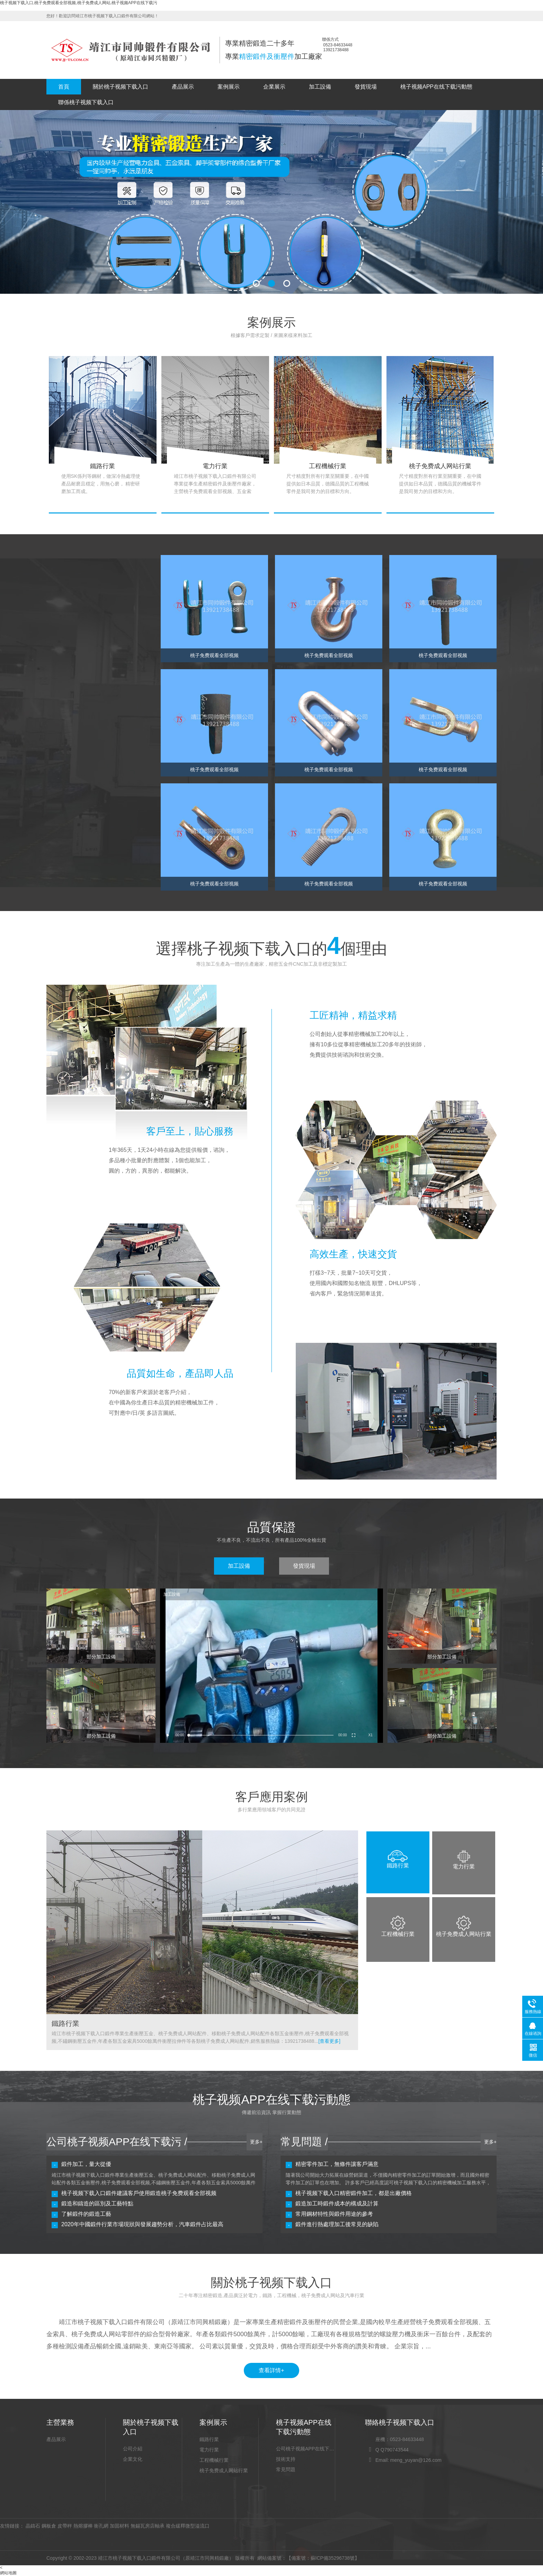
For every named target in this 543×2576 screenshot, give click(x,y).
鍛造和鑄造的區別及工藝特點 (97, 2203)
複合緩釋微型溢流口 (188, 2526)
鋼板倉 (49, 2526)
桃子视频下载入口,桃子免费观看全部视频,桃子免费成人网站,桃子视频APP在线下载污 (78, 2)
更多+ (256, 2142)
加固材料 (119, 2526)
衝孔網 (101, 2526)
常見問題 (285, 2469)
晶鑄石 (33, 2526)
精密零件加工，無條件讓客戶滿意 (337, 2164)
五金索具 (65, 690)
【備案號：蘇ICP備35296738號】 (323, 2558)
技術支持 (285, 2459)
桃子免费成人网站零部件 (82, 638)
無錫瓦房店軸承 (147, 2526)
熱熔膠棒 (83, 2526)
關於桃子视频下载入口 (120, 87)
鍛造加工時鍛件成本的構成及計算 (337, 2203)
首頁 (63, 87)
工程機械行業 (214, 2460)
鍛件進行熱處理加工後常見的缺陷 (337, 2224)
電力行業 (209, 2449)
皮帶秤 (64, 2526)
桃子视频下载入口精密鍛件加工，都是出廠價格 (353, 2193)
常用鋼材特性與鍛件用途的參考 (334, 2214)
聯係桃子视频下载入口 (86, 102)
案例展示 (228, 87)
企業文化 (132, 2459)
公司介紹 (132, 2448)
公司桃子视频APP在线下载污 (305, 2448)
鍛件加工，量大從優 (86, 2164)
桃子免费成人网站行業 (223, 2470)
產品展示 (183, 87)
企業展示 (274, 87)
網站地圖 (8, 2572)
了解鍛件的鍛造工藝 (86, 2214)
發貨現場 (366, 87)
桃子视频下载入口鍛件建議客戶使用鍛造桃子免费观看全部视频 (138, 2193)
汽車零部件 (68, 672)
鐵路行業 (209, 2439)
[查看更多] (329, 2041)
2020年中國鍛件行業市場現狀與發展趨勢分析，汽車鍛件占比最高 (142, 2224)
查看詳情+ (271, 2370)
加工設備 (320, 87)
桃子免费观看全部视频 (80, 620)
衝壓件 (63, 655)
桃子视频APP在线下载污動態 (436, 87)
